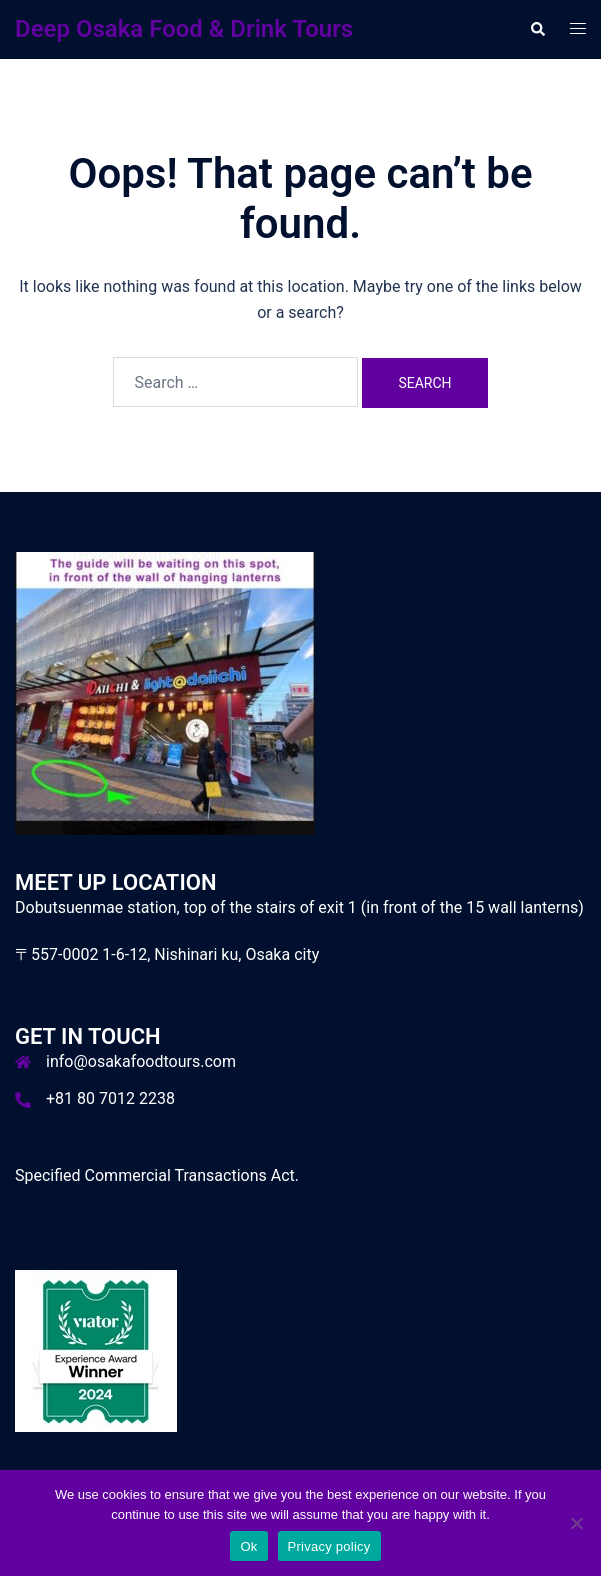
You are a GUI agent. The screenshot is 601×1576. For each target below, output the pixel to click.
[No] (576, 1523)
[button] (537, 29)
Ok (248, 1546)
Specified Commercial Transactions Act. (157, 1175)
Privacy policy (329, 1546)
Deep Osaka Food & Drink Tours (184, 29)
